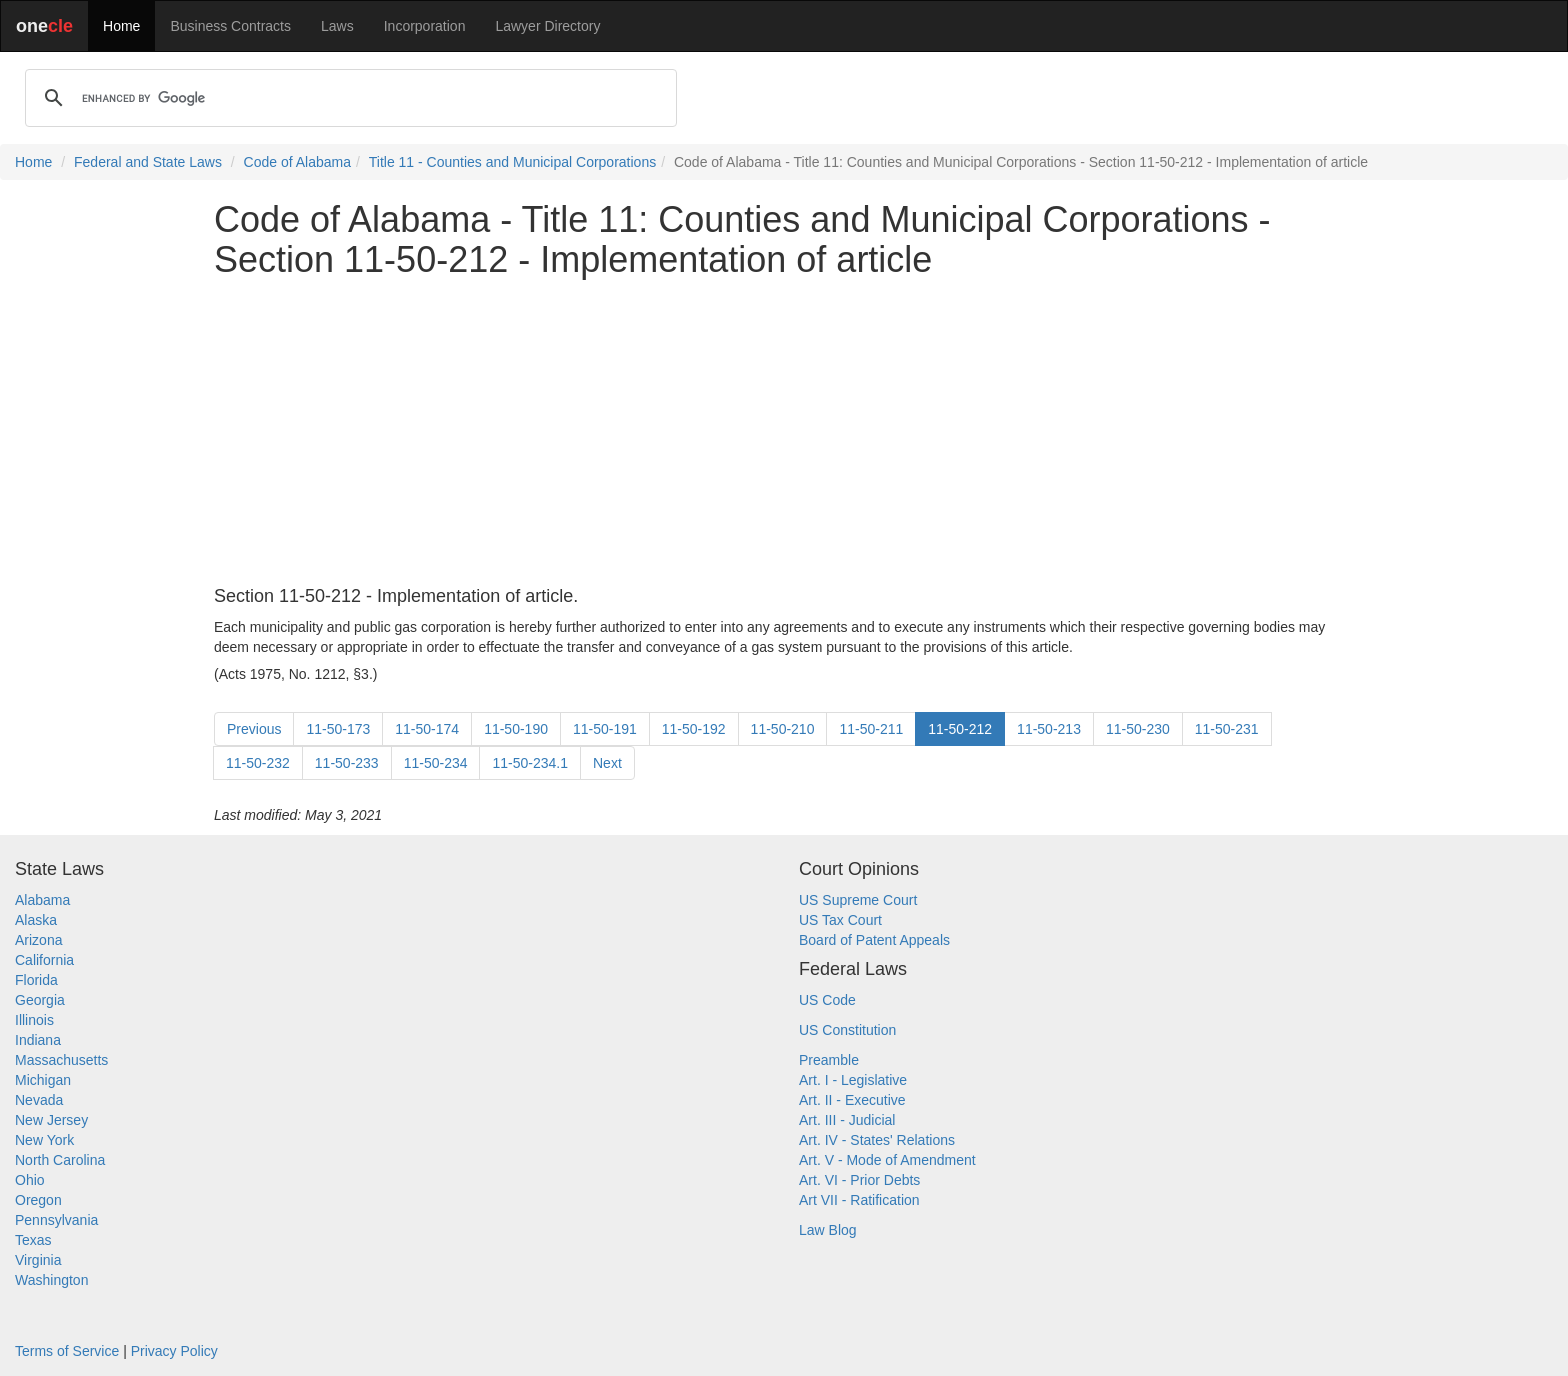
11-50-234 (436, 763)
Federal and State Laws (148, 162)
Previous (254, 729)
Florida (36, 980)
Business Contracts (230, 26)
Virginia (38, 1260)
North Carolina (60, 1160)
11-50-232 (258, 763)
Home (121, 26)
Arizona (38, 940)
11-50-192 (694, 729)
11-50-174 (427, 729)
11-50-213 (1049, 729)
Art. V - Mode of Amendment (887, 1160)
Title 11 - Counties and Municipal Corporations (512, 162)
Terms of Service (67, 1351)
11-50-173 (338, 729)
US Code (827, 1000)
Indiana (38, 1040)
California (44, 960)
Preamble (829, 1060)
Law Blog (828, 1230)
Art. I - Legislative (853, 1080)
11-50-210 (783, 729)
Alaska (36, 920)
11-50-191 (605, 729)
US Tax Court (840, 920)
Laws (337, 26)
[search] (348, 98)
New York (44, 1140)
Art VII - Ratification (859, 1200)
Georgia (40, 1000)
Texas (33, 1240)
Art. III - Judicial (847, 1120)
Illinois (34, 1020)
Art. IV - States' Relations (877, 1140)
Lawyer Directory (547, 26)
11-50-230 (1138, 729)
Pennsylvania (56, 1220)
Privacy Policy (174, 1351)
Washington (51, 1280)
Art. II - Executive (852, 1100)
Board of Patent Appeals (874, 940)
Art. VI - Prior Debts (859, 1180)
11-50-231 (1227, 729)
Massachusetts (61, 1060)
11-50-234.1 (530, 763)
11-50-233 (347, 763)
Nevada (39, 1100)
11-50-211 (871, 729)
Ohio (30, 1180)
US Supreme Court (858, 900)
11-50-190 (516, 729)
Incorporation (425, 26)
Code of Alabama (297, 162)
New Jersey (51, 1120)
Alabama (42, 900)
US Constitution (847, 1030)
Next (607, 763)
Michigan (43, 1080)
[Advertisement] (784, 433)
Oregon (38, 1200)
